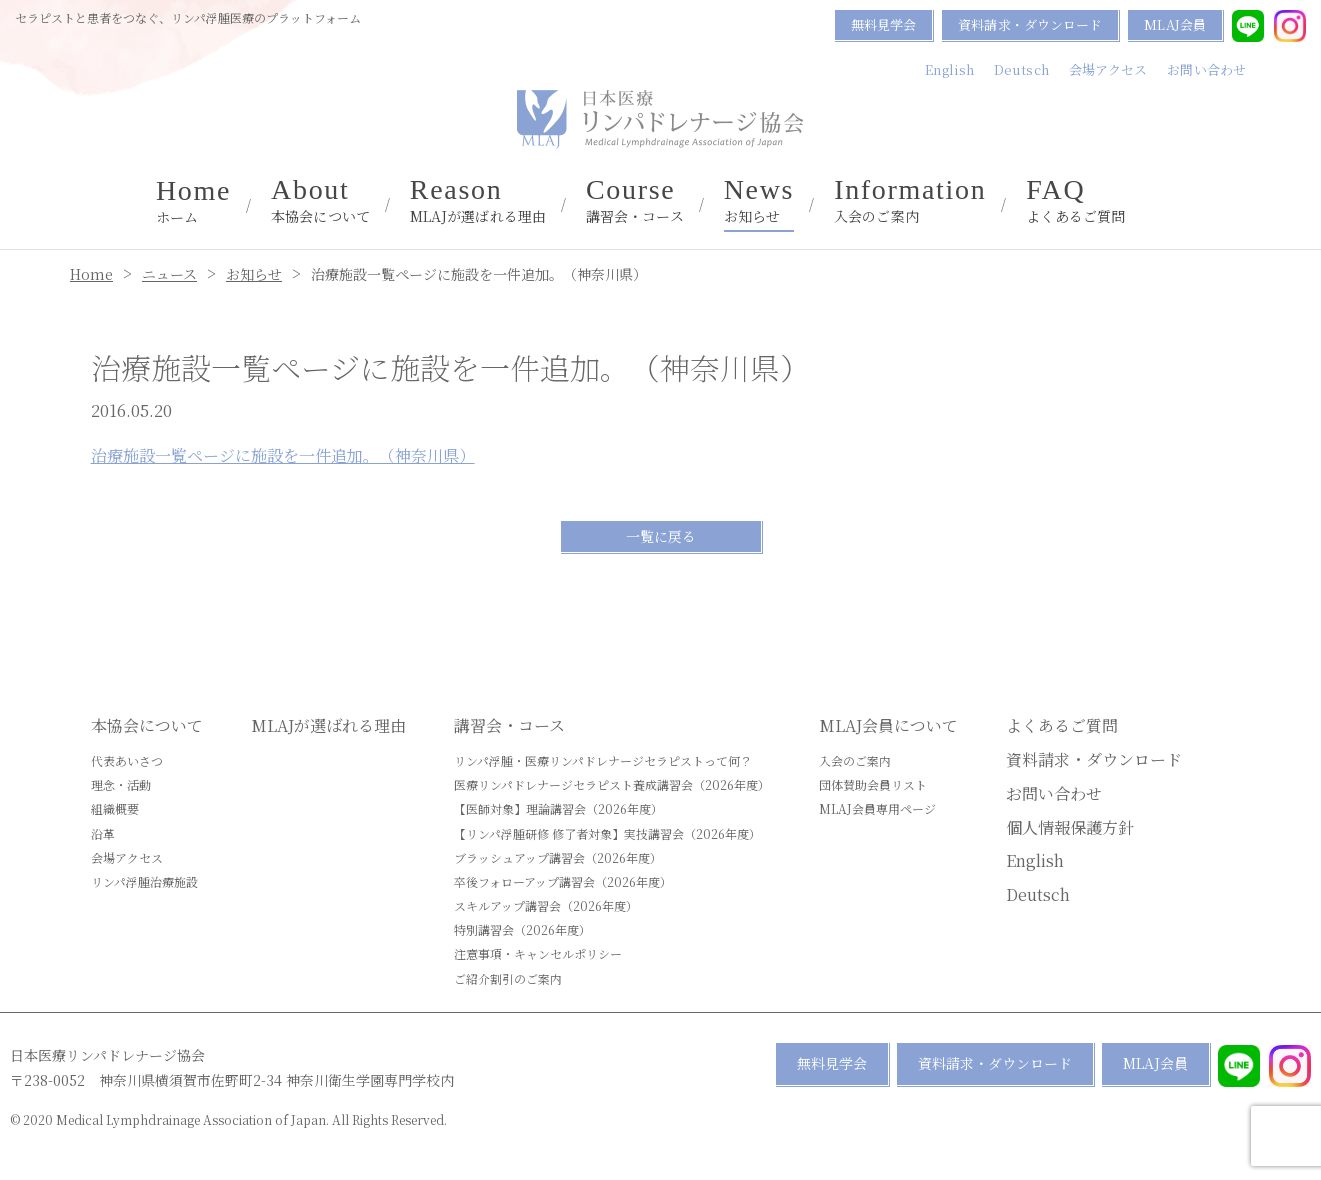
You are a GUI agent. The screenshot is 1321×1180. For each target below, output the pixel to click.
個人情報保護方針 (1070, 827)
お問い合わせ (1206, 69)
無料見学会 (884, 24)
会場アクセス (1108, 69)
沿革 (103, 833)
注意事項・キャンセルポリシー (538, 953)
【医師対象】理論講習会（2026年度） (558, 808)
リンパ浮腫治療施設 (144, 881)
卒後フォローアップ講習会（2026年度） (563, 881)
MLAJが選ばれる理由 (478, 201)
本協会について (320, 201)
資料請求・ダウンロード (1030, 24)
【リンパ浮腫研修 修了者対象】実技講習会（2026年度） (607, 833)
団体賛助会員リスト (873, 784)
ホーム (193, 202)
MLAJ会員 (1175, 24)
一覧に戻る (661, 536)
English (949, 69)
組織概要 (115, 808)
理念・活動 (121, 784)
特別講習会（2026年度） (522, 929)
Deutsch (1021, 69)
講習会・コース (635, 201)
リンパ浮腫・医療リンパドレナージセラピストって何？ (603, 760)
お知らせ (759, 201)
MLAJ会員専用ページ (877, 808)
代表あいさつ (127, 760)
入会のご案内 (910, 201)
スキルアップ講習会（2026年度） (546, 905)
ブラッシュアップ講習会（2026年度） (558, 857)
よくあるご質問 (1075, 201)
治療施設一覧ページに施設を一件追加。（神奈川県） (283, 455)
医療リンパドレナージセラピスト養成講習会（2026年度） (612, 784)
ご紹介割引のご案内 (508, 978)
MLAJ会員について (888, 725)
